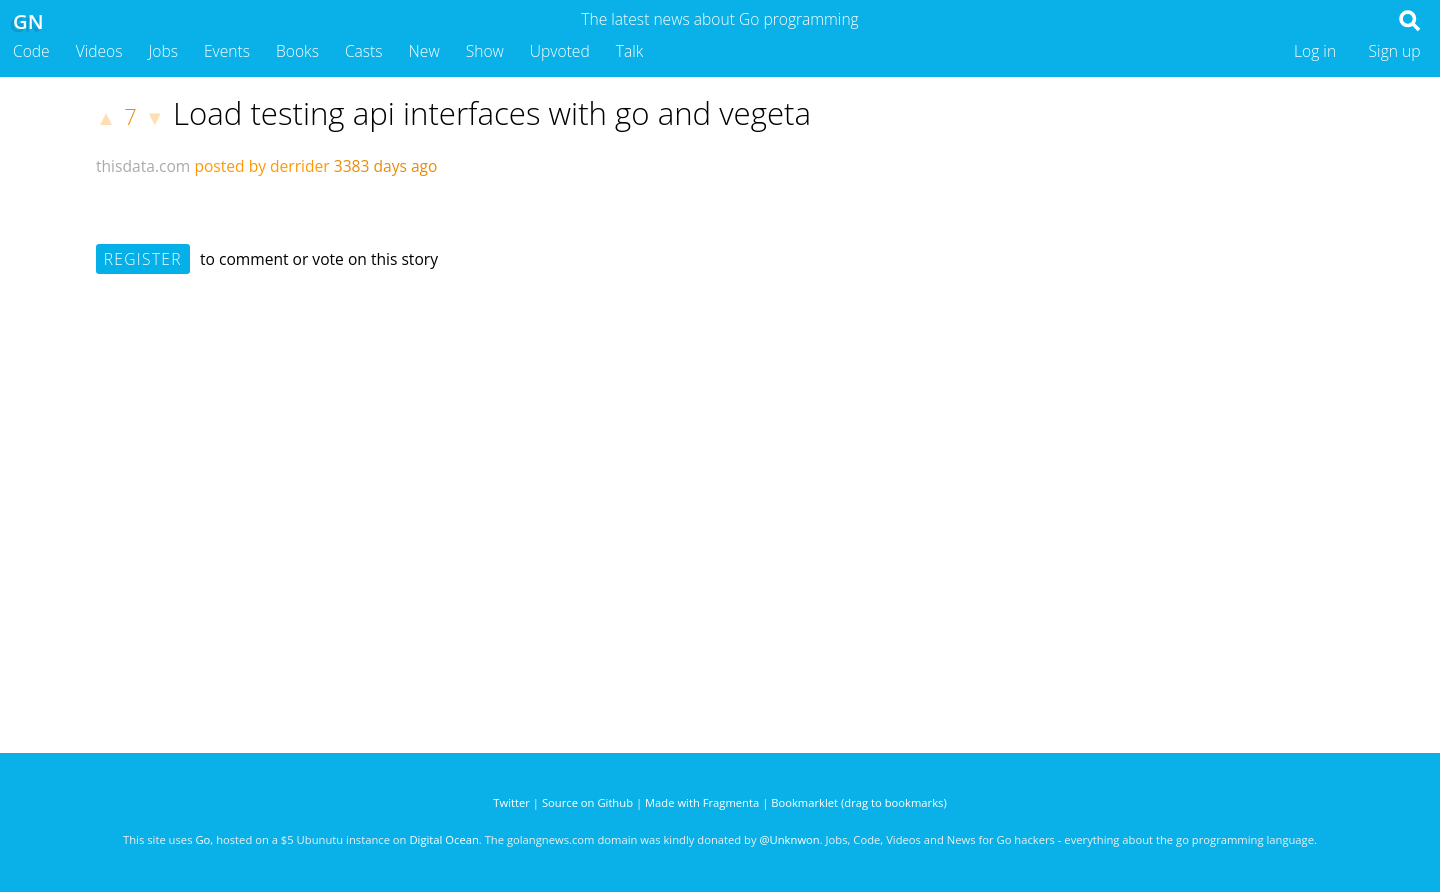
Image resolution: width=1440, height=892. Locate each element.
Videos (99, 51)
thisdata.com (143, 166)
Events (227, 51)
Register (143, 259)
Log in (1315, 51)
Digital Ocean (443, 839)
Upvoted (560, 51)
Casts (364, 51)
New (424, 51)
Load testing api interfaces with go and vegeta (492, 113)
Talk (630, 51)
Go (202, 839)
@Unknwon (790, 839)
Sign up (1395, 51)
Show (485, 51)
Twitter (511, 802)
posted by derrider (261, 166)
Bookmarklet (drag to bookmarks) (858, 802)
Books (297, 51)
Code (31, 51)
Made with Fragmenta (702, 802)
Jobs (163, 51)
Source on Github (587, 802)
